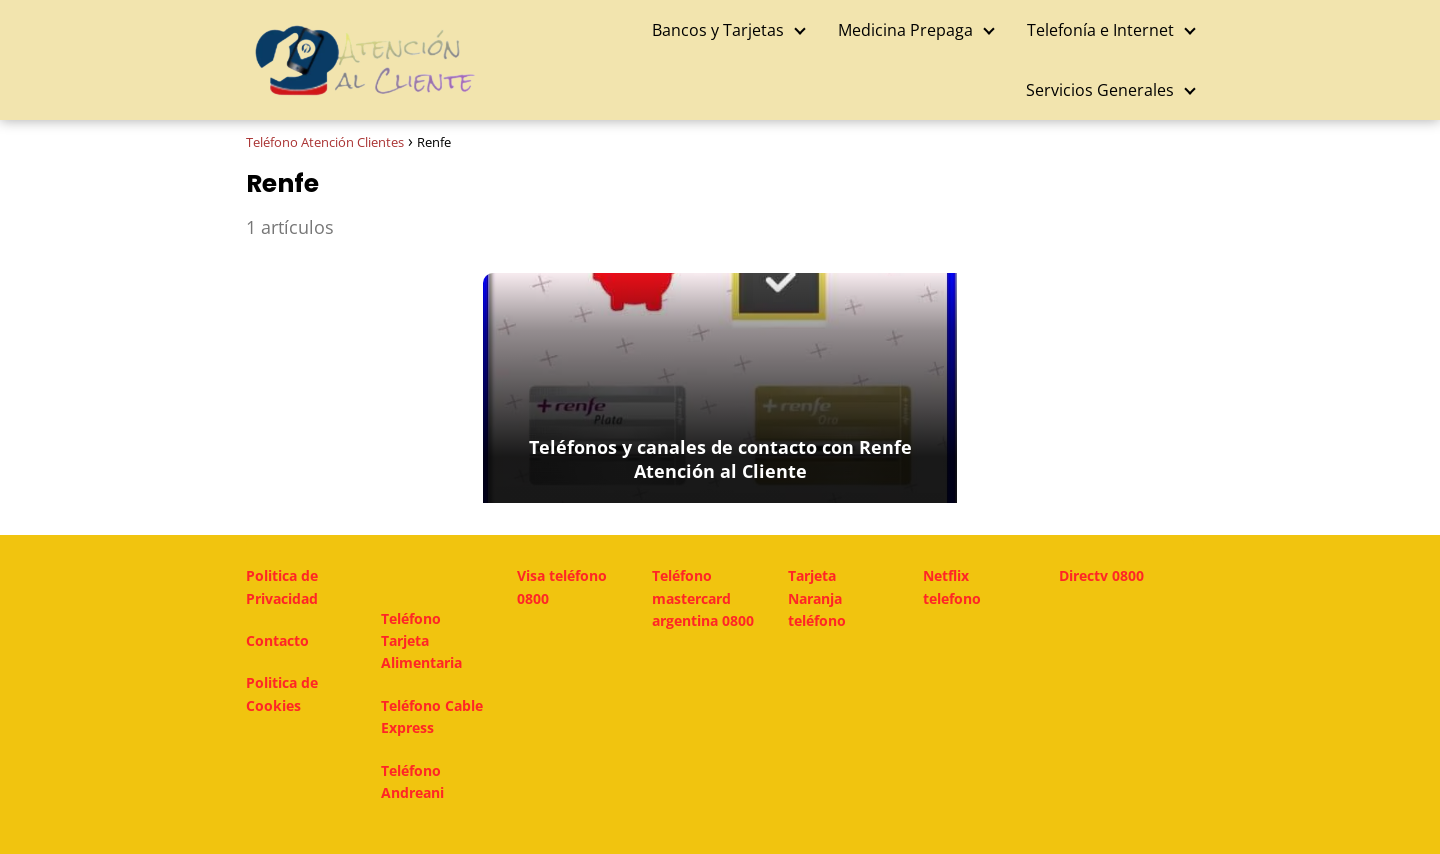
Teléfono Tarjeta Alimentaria (421, 641)
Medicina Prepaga (905, 30)
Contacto (277, 640)
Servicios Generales (1100, 90)
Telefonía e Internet (1100, 30)
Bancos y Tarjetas (718, 30)
